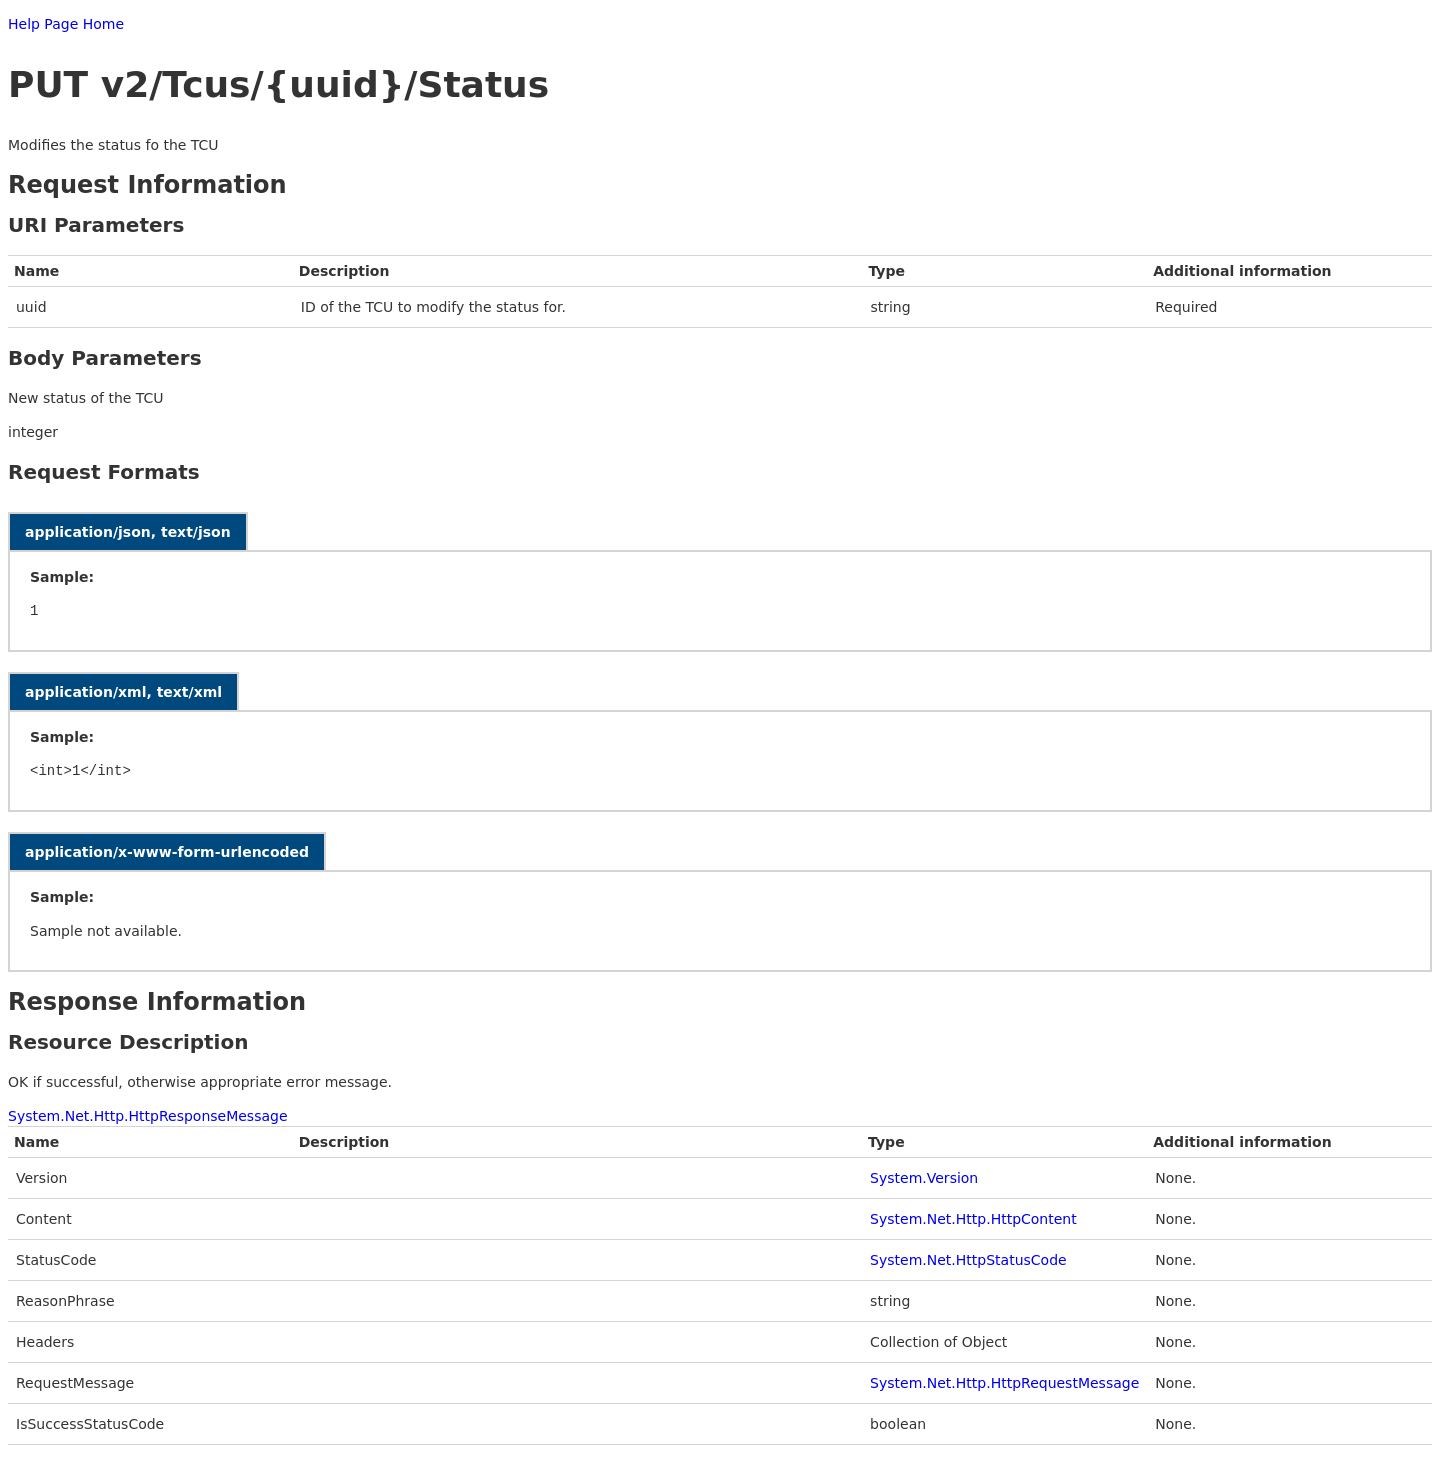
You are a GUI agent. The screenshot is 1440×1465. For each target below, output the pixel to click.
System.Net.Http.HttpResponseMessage (148, 1116)
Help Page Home (66, 24)
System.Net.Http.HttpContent (973, 1219)
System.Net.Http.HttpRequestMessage (1004, 1383)
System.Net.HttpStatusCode (968, 1260)
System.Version (924, 1178)
